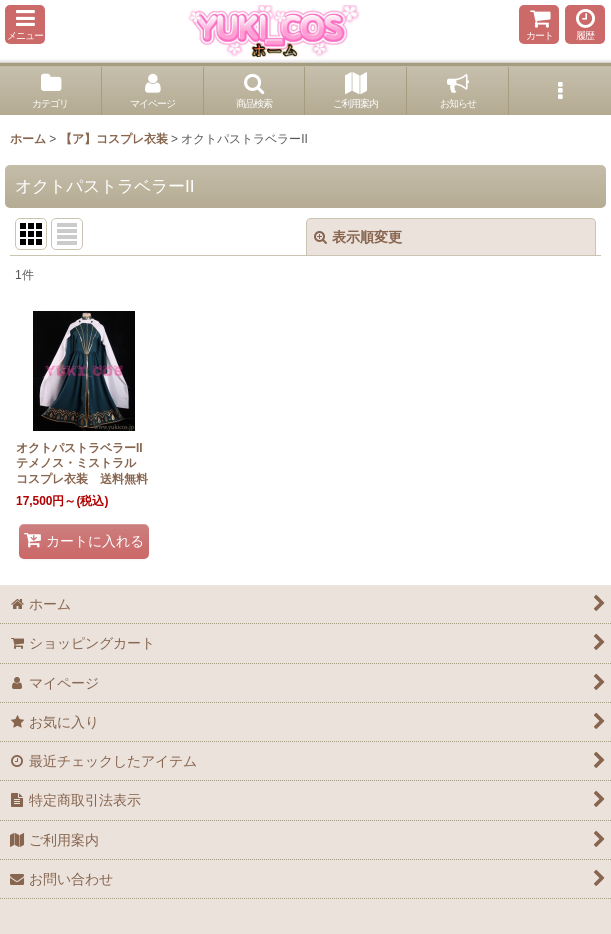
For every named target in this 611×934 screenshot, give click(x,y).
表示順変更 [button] (358, 237)
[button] (25, 24)
